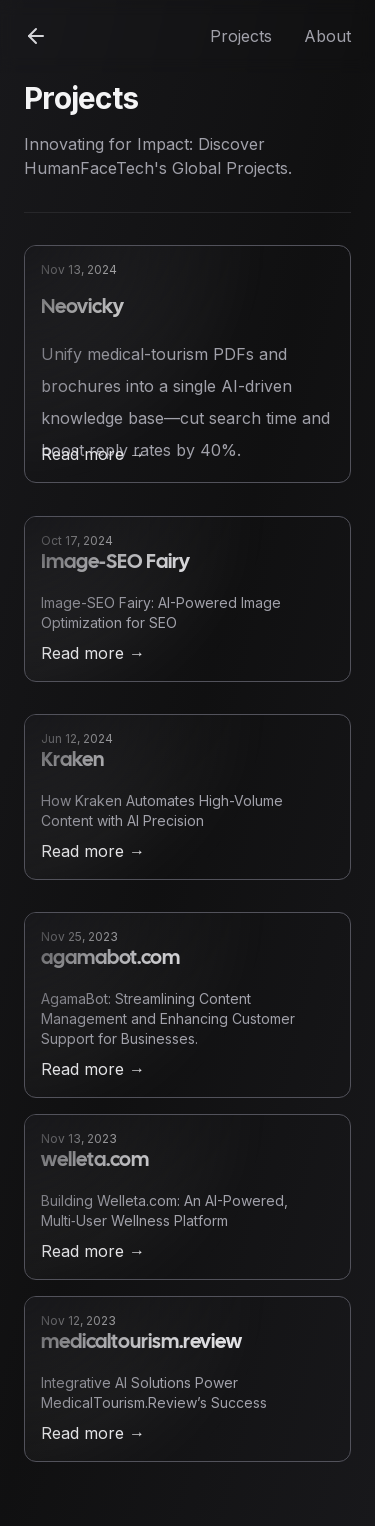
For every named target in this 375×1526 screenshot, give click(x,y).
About (327, 36)
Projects (241, 36)
